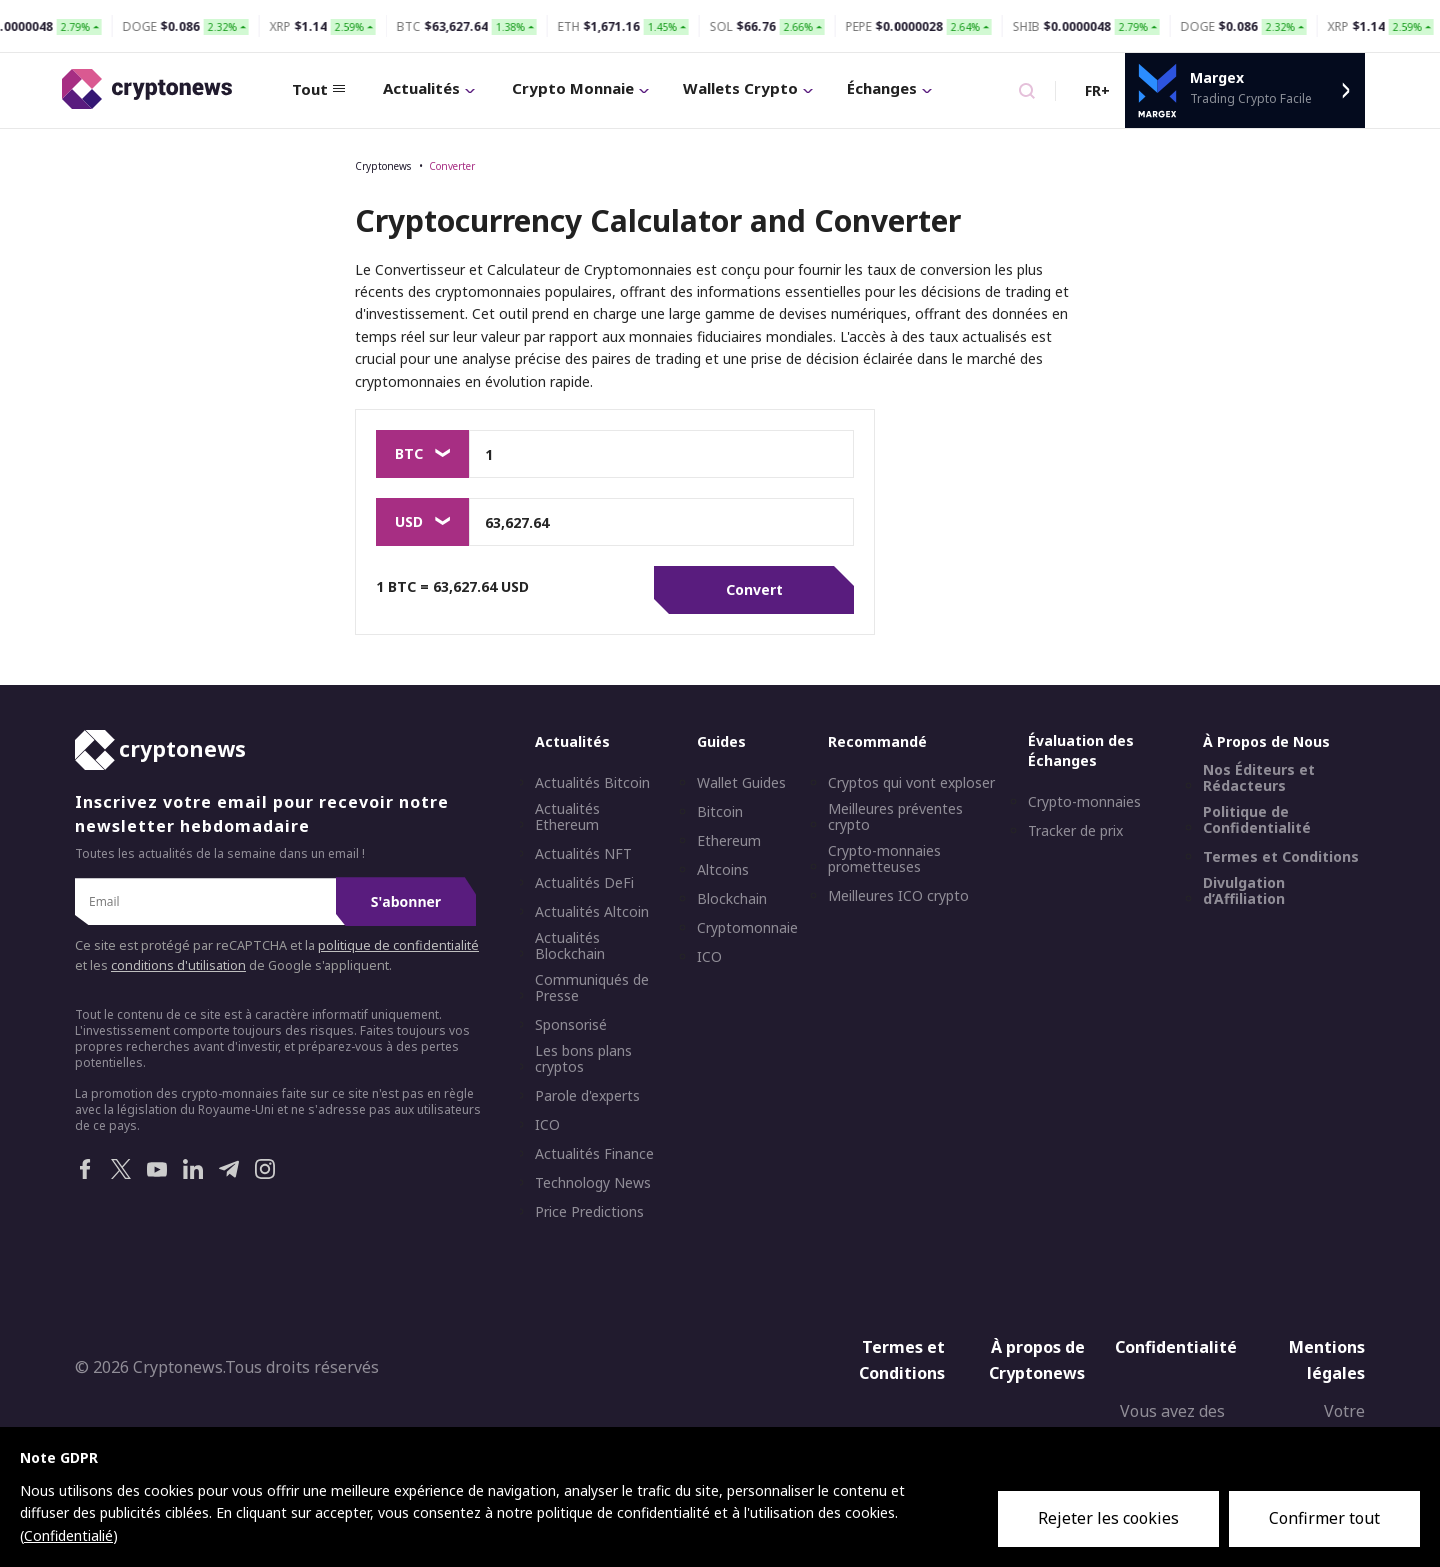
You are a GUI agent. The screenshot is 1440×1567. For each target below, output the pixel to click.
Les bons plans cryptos (583, 1059)
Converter (452, 166)
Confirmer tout (1324, 1518)
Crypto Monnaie (580, 88)
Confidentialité (1176, 1347)
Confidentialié (68, 1535)
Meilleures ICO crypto (898, 896)
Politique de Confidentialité (1257, 820)
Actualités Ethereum (567, 817)
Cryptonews (383, 166)
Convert (754, 589)
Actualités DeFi (584, 883)
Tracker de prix (1075, 831)
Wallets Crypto (748, 88)
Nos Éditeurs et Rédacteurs (1259, 778)
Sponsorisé (571, 1025)
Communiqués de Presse (592, 988)
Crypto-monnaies (1084, 802)
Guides (721, 741)
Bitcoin (720, 812)
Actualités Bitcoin (592, 783)
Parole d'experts (587, 1096)
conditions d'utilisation (178, 965)
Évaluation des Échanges (1081, 750)
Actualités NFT (583, 854)
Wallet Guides (741, 783)
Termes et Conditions (1281, 857)
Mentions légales (1327, 1360)
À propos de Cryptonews (1037, 1360)
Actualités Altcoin (592, 912)
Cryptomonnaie (747, 928)
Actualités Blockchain (570, 946)
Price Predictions (589, 1212)
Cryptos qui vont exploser (911, 783)
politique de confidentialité (398, 945)
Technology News (593, 1183)
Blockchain (732, 899)
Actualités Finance (594, 1154)
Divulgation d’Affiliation (1244, 891)
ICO (547, 1125)
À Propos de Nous (1266, 741)
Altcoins (723, 870)
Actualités (429, 88)
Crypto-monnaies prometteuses (884, 859)
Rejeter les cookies (1108, 1518)
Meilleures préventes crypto (895, 817)
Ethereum (729, 841)
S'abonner (406, 901)
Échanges (889, 88)
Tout (318, 89)
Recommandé (877, 741)
